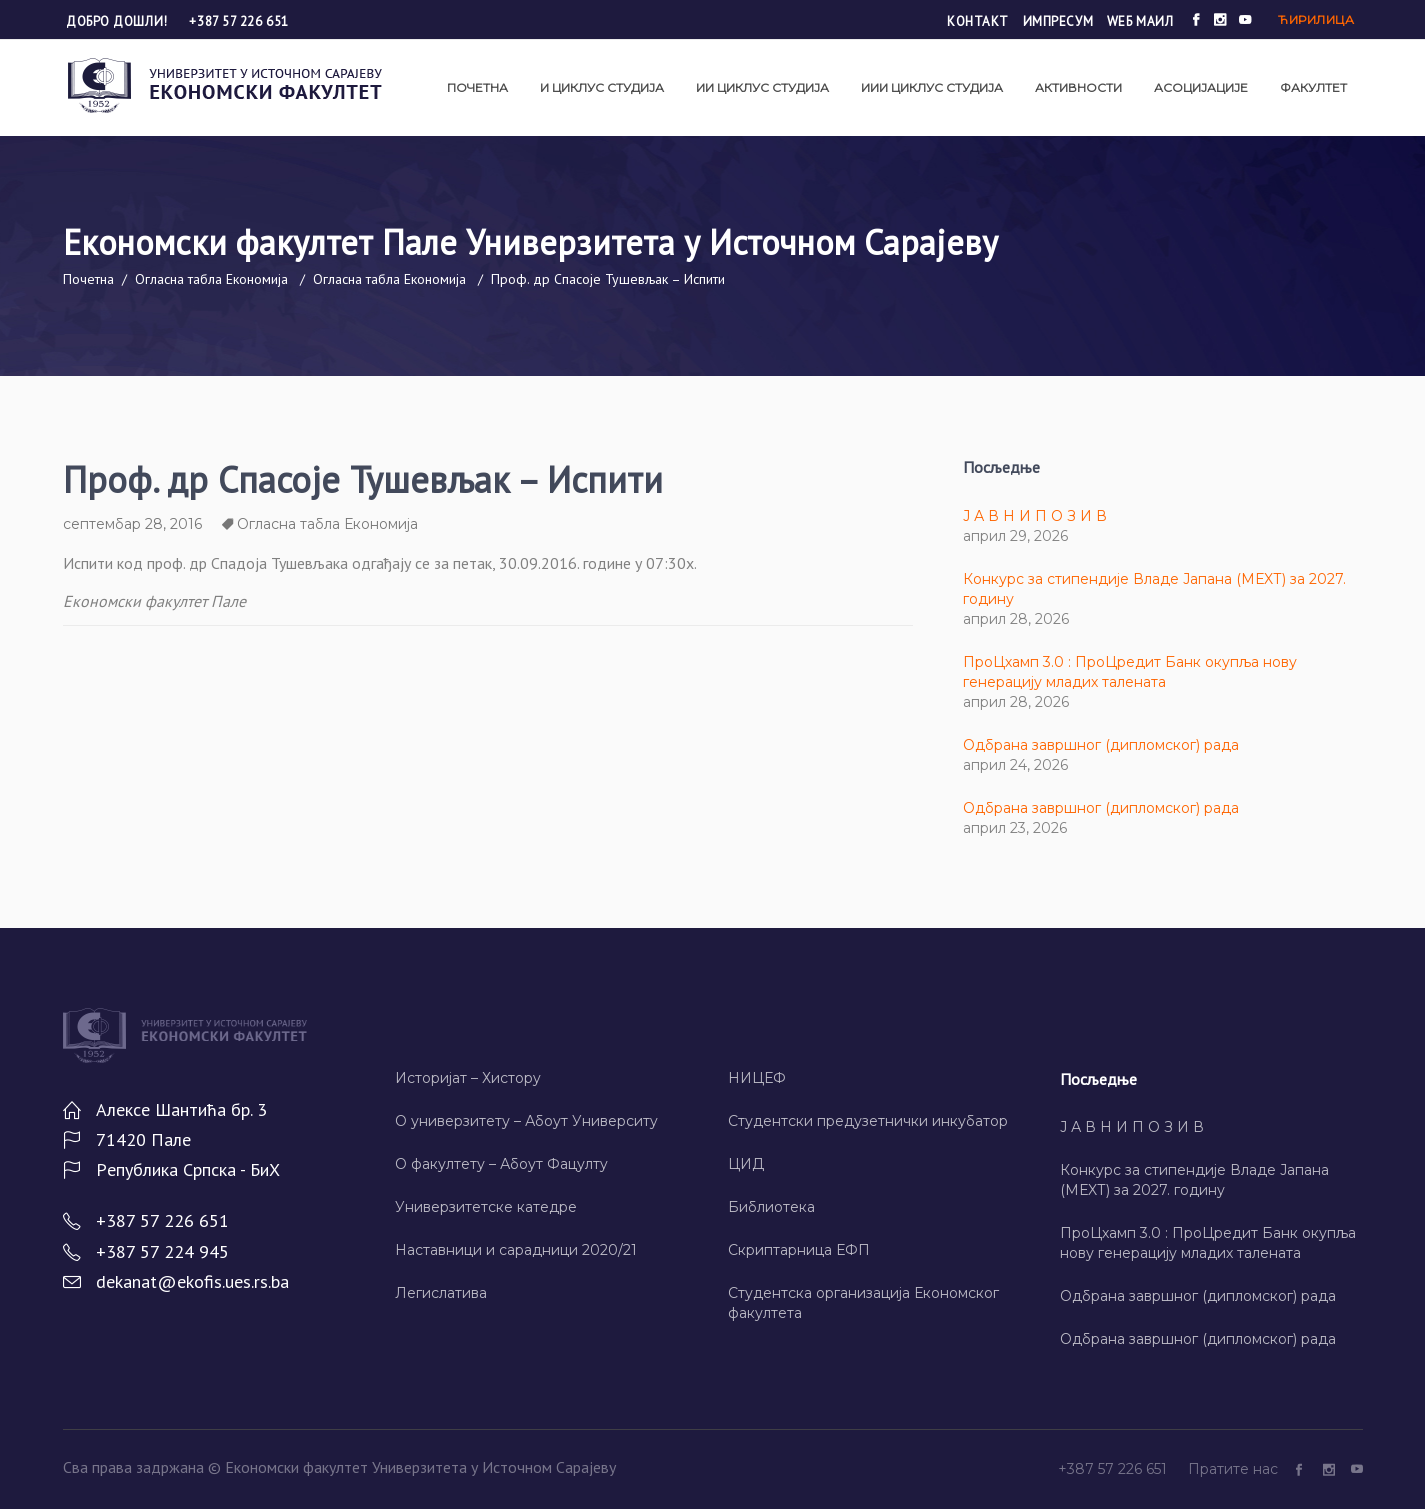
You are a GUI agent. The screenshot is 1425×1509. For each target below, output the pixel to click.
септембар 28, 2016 (132, 524)
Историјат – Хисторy (468, 1078)
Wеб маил (1140, 21)
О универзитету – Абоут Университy (526, 1121)
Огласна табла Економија (211, 279)
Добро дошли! (118, 21)
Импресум (1058, 21)
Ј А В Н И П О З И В (1035, 516)
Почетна (88, 279)
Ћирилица (1316, 19)
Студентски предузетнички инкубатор (868, 1121)
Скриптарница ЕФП (799, 1250)
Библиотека (771, 1207)
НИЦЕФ (757, 1078)
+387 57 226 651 (238, 21)
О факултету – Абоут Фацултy (501, 1164)
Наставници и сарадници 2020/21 (516, 1250)
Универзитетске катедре (486, 1207)
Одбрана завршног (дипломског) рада (1101, 745)
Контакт (978, 21)
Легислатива (441, 1293)
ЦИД (746, 1164)
